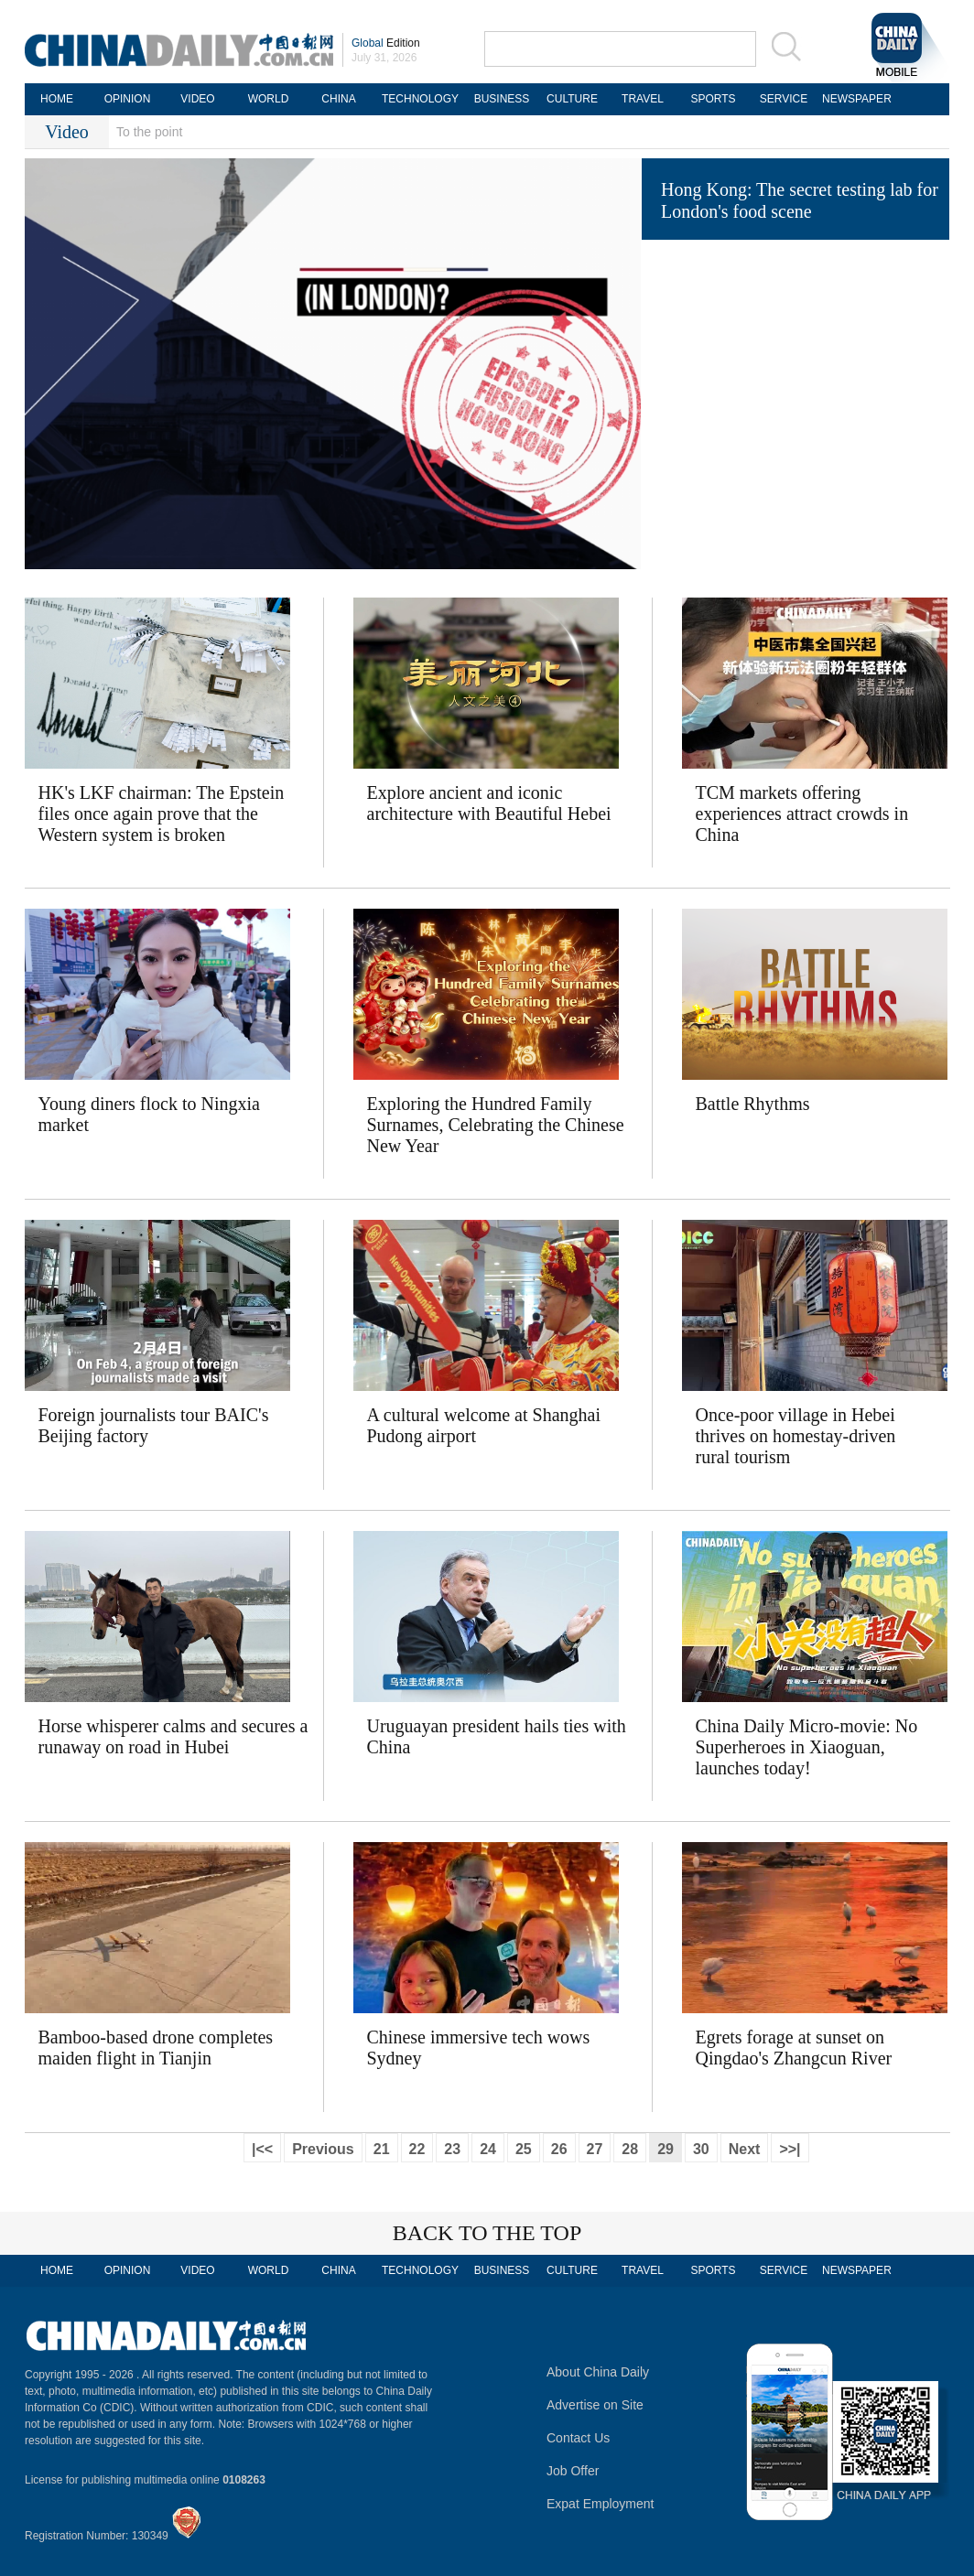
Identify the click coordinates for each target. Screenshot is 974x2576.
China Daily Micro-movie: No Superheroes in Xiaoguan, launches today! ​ (807, 1747)
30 (701, 2149)
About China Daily (598, 2372)
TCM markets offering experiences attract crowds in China (802, 813)
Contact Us (578, 2437)
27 (595, 2149)
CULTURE (572, 98)
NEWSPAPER (854, 98)
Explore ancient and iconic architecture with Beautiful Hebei (489, 803)
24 (488, 2149)
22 (417, 2149)
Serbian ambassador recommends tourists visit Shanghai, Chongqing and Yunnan (803, 294)
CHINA (338, 98)
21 (381, 2149)
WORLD (268, 98)
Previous (323, 2149)
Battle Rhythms (753, 1104)
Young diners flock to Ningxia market (149, 1114)
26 (559, 2149)
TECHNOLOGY (420, 98)
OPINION (127, 98)
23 (452, 2149)
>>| (789, 2149)
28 (630, 2149)
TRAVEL (643, 98)
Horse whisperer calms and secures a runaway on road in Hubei (173, 1736)
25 (523, 2149)
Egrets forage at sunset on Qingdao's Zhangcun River (794, 2047)
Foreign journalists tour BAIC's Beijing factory (153, 1425)
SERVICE (783, 98)
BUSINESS (502, 98)
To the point (149, 131)
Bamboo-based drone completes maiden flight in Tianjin (156, 2047)
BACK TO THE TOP (487, 2233)
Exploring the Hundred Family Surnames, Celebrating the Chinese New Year (495, 1125)
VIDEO (197, 98)
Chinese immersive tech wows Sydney (478, 2047)
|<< (262, 2149)
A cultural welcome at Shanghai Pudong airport (484, 1425)
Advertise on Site (595, 2405)
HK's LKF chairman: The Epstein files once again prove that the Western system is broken (161, 813)
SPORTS (712, 98)
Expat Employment (601, 2503)
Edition (386, 43)
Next (745, 2149)
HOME (56, 98)
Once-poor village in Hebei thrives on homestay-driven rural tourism (796, 1436)
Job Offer (573, 2470)
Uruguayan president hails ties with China (496, 1736)
